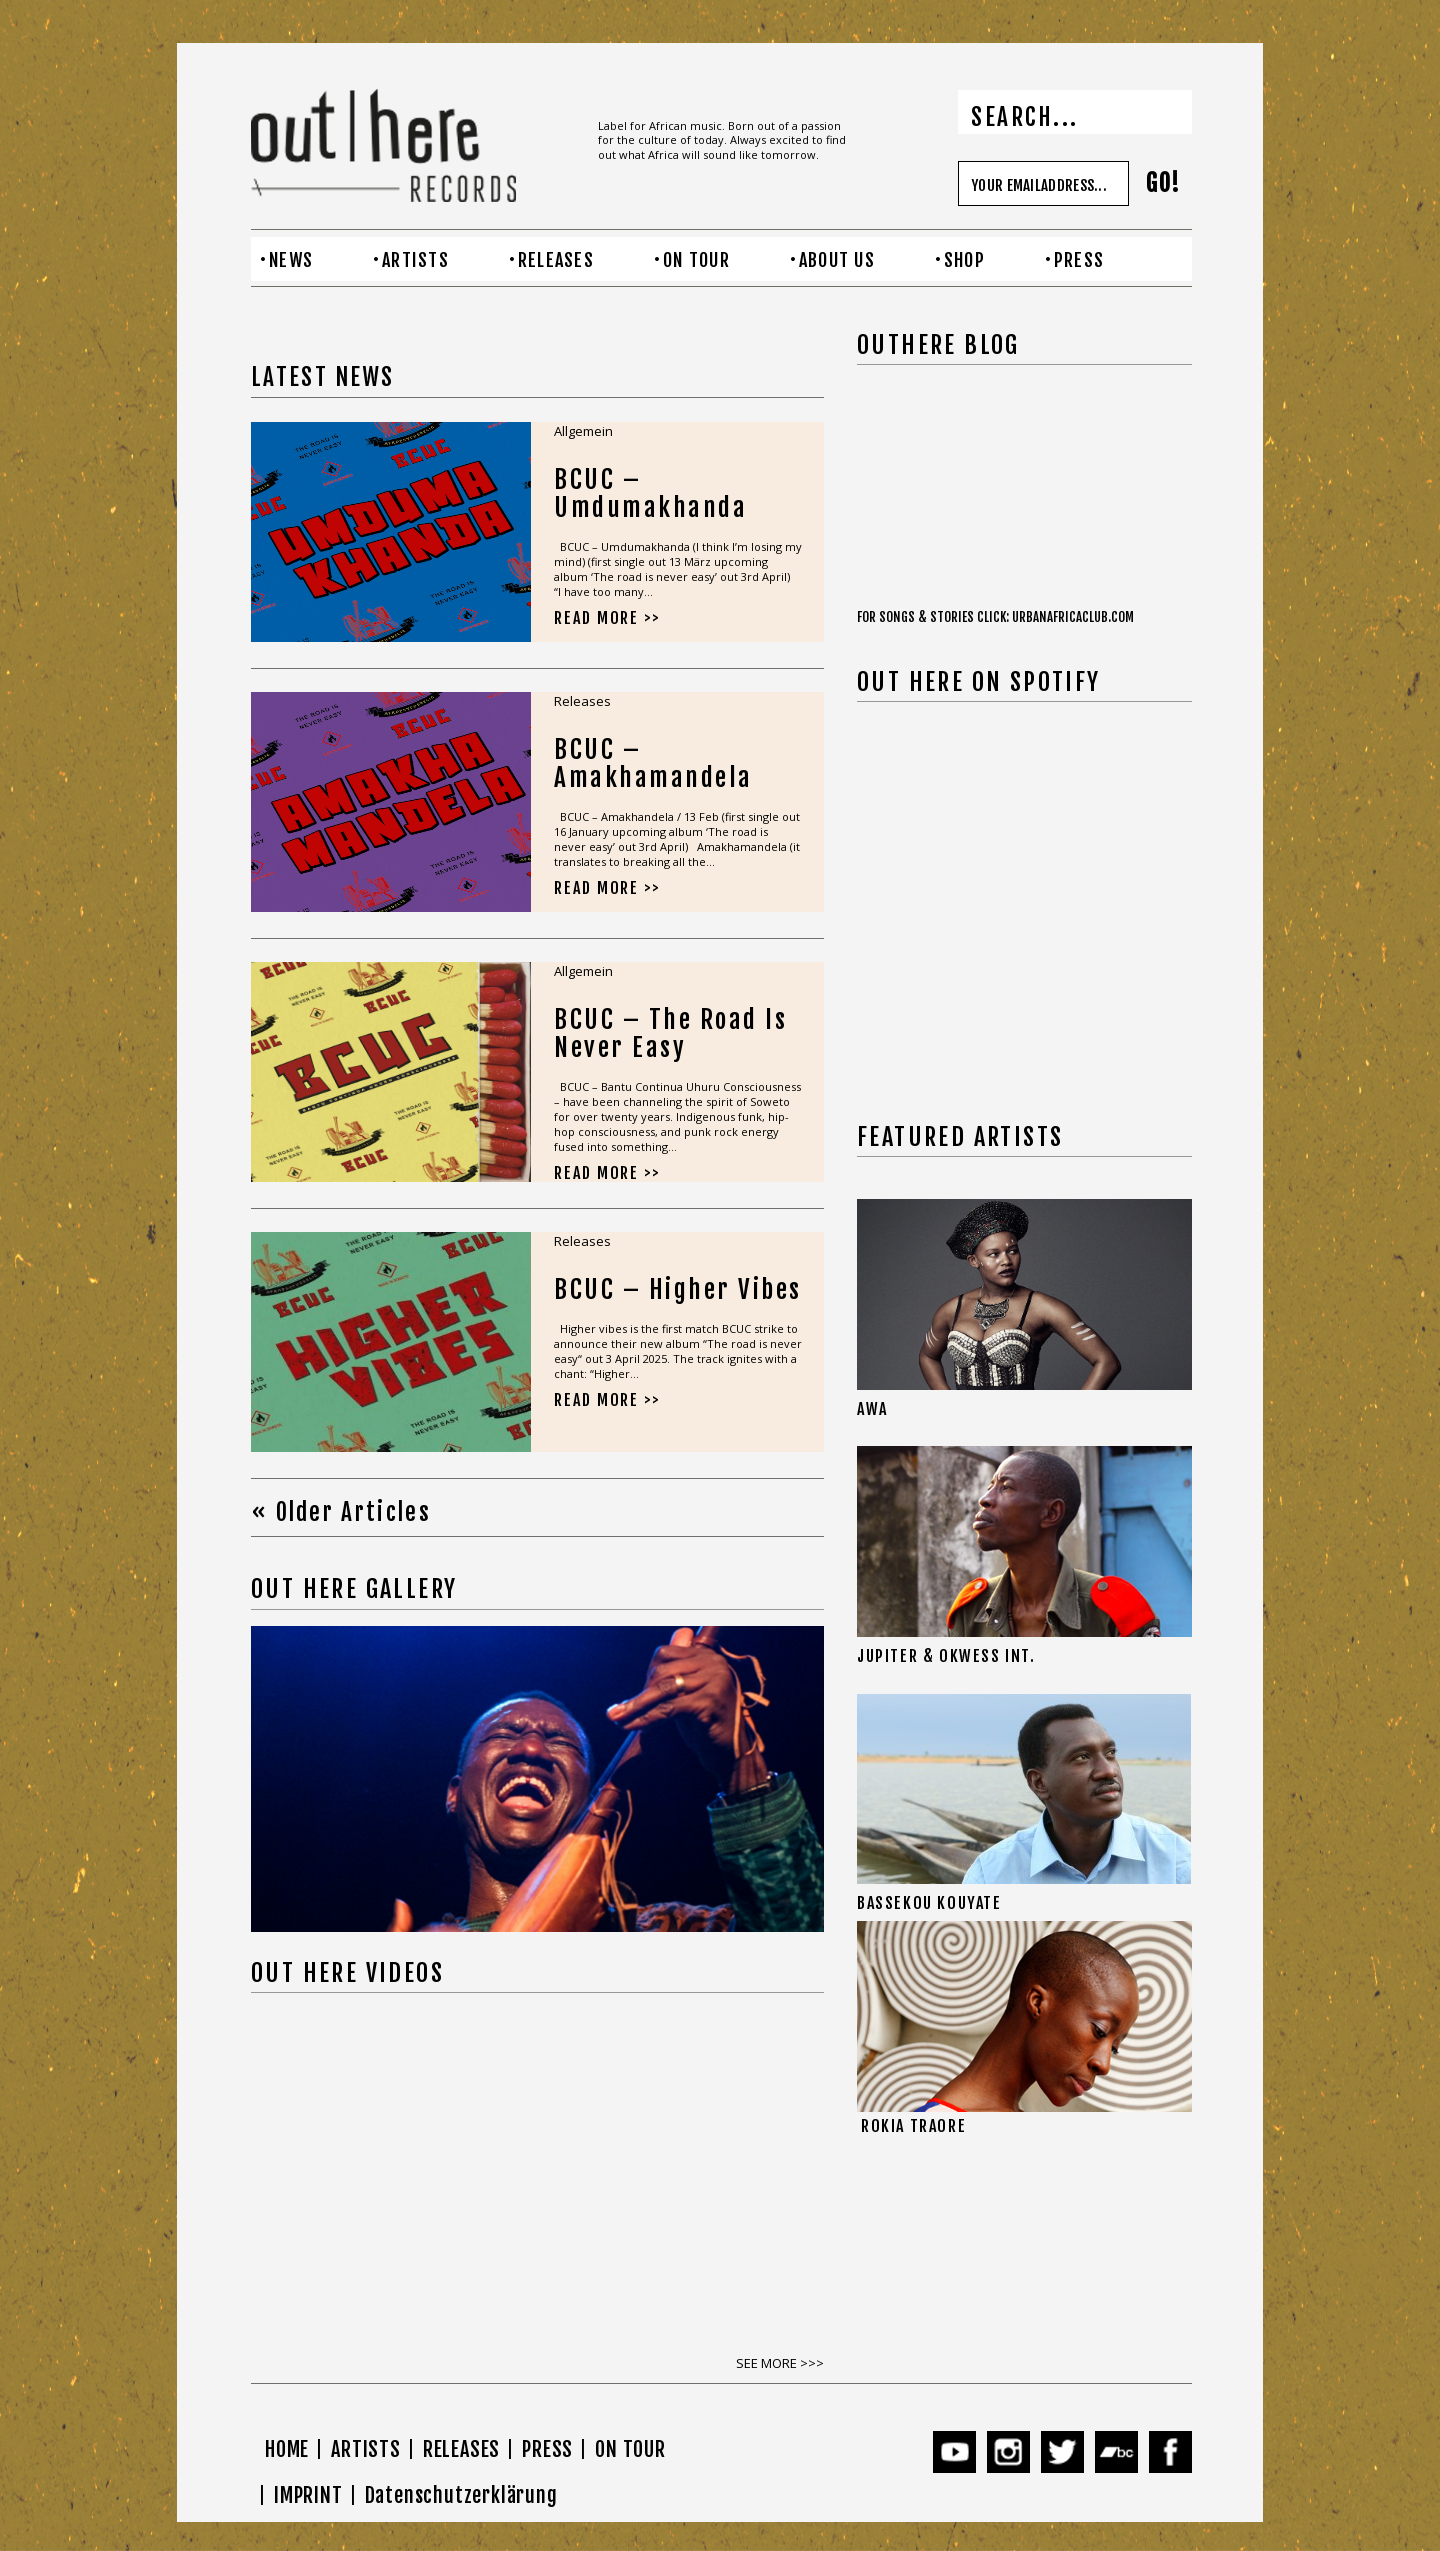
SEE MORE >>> (780, 2363)
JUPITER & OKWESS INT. (946, 1656)
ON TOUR (696, 260)
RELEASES (556, 260)
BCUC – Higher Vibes (678, 1289)
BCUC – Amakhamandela (653, 763)
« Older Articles (341, 1512)
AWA (872, 1409)
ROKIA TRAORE (913, 2126)
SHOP (964, 260)
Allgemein (583, 431)
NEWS (291, 260)
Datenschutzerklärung (461, 2495)
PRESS (1079, 260)
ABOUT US (837, 260)
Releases (582, 701)
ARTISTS (415, 260)
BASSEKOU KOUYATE (929, 1903)
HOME (287, 2449)
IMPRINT (308, 2495)
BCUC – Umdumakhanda (650, 493)
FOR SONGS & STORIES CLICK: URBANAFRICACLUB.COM (995, 617)
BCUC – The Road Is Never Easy (670, 1033)
